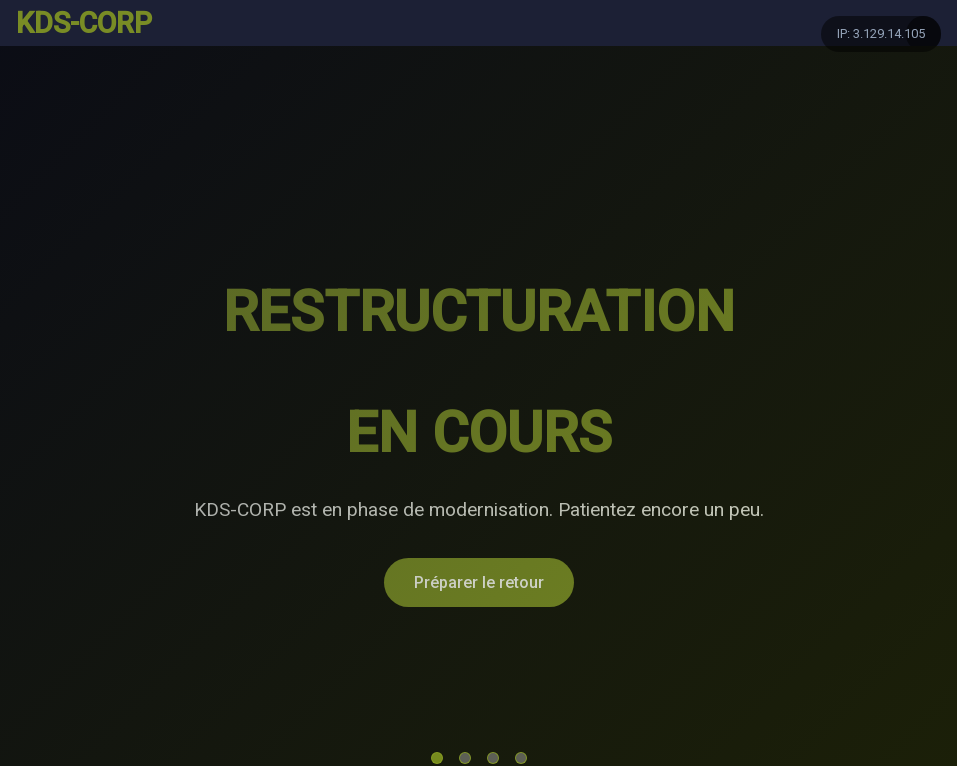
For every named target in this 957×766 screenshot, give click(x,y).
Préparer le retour (479, 582)
